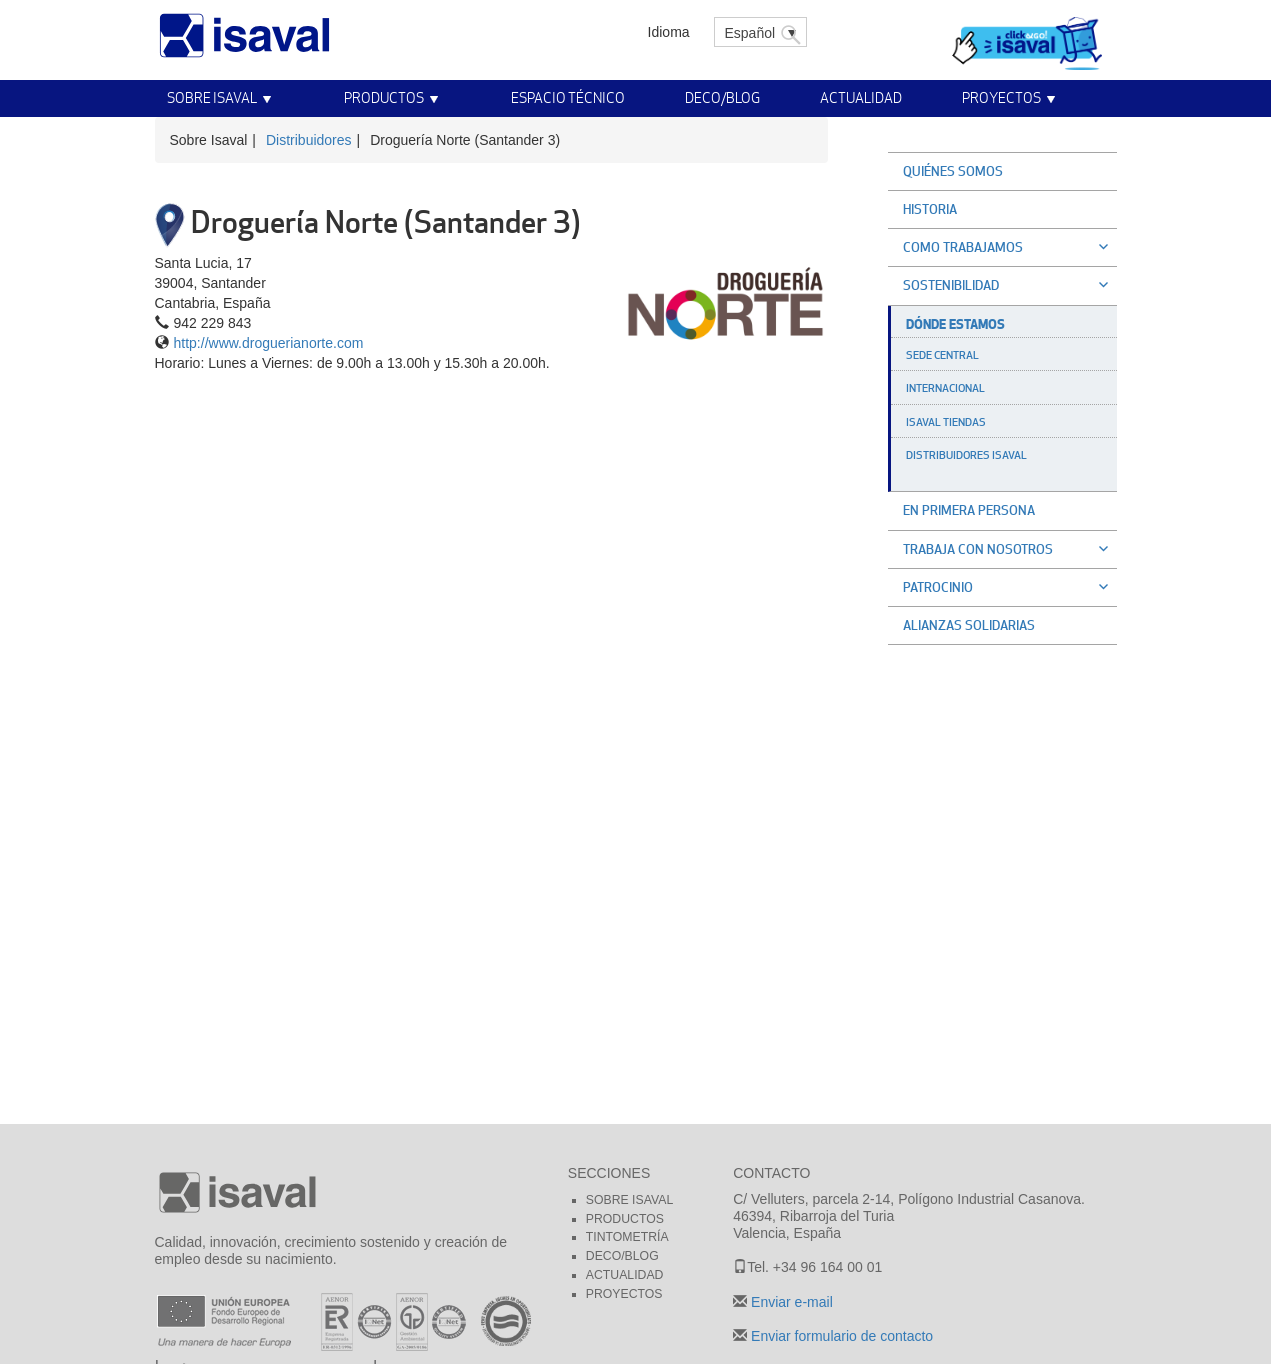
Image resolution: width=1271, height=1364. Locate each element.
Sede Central (942, 355)
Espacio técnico (568, 97)
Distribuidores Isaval (966, 455)
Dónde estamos (955, 324)
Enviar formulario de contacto (840, 1336)
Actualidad (861, 97)
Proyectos (1001, 97)
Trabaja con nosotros (1009, 549)
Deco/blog (622, 1256)
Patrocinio (1009, 587)
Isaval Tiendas (946, 422)
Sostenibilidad (1009, 285)
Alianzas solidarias (969, 625)
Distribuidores (309, 140)
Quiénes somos (953, 171)
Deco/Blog (722, 97)
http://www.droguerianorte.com (269, 343)
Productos (384, 97)
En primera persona (969, 510)
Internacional (945, 388)
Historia (930, 209)
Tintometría (627, 1237)
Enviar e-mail (790, 1302)
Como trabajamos (1009, 247)
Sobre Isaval (212, 97)
